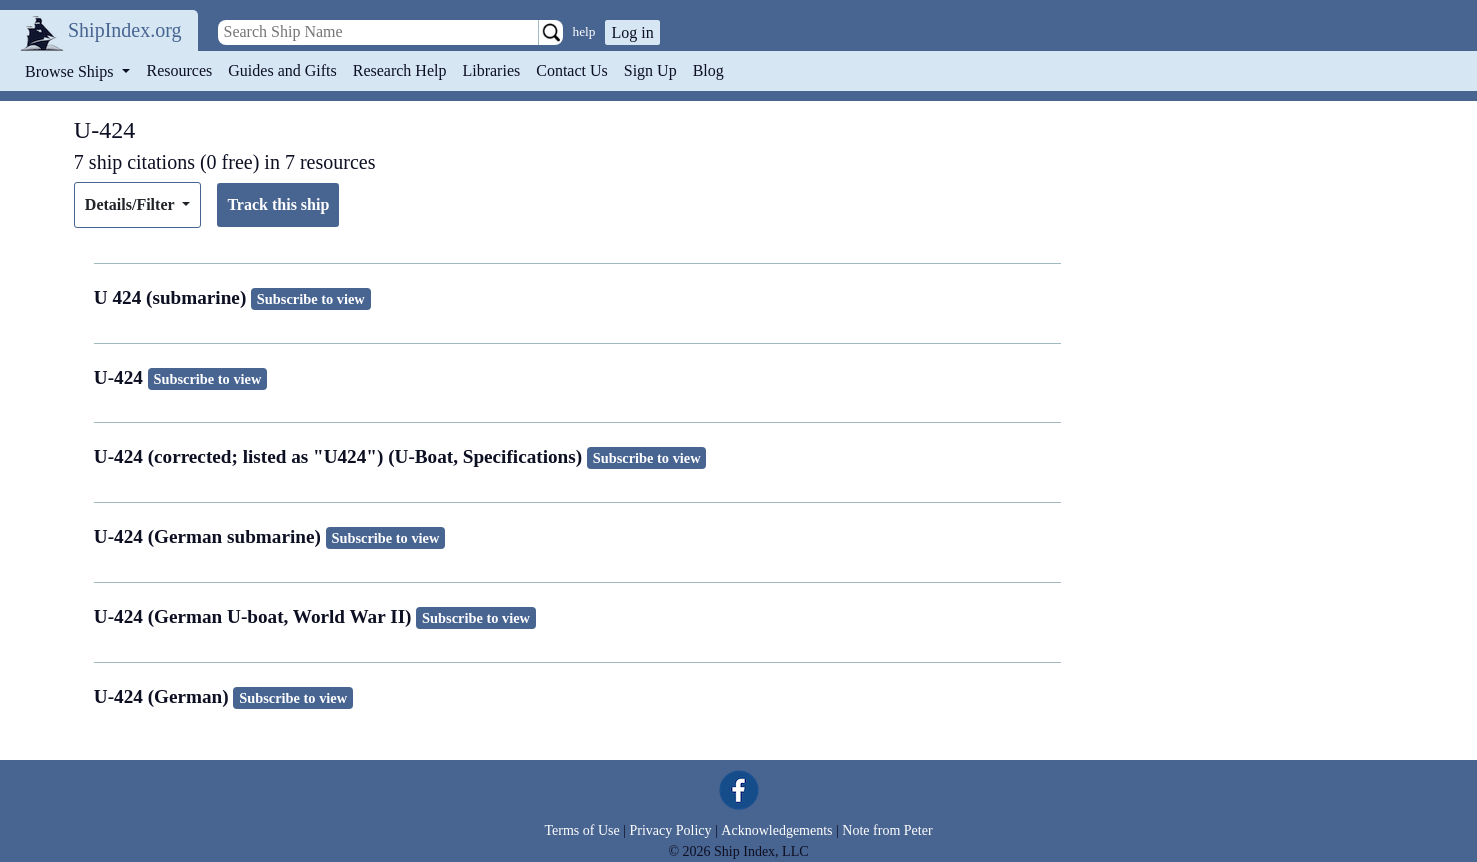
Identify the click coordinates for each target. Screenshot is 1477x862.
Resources (180, 70)
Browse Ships (71, 71)
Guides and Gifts (282, 70)
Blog (708, 70)
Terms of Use (581, 830)
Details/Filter (131, 204)
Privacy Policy (670, 830)
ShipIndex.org (125, 30)
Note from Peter (887, 830)
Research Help (400, 70)
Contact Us (572, 70)
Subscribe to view (311, 299)
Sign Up (650, 70)
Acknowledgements (776, 830)
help (584, 31)
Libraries (491, 70)
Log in (632, 32)
